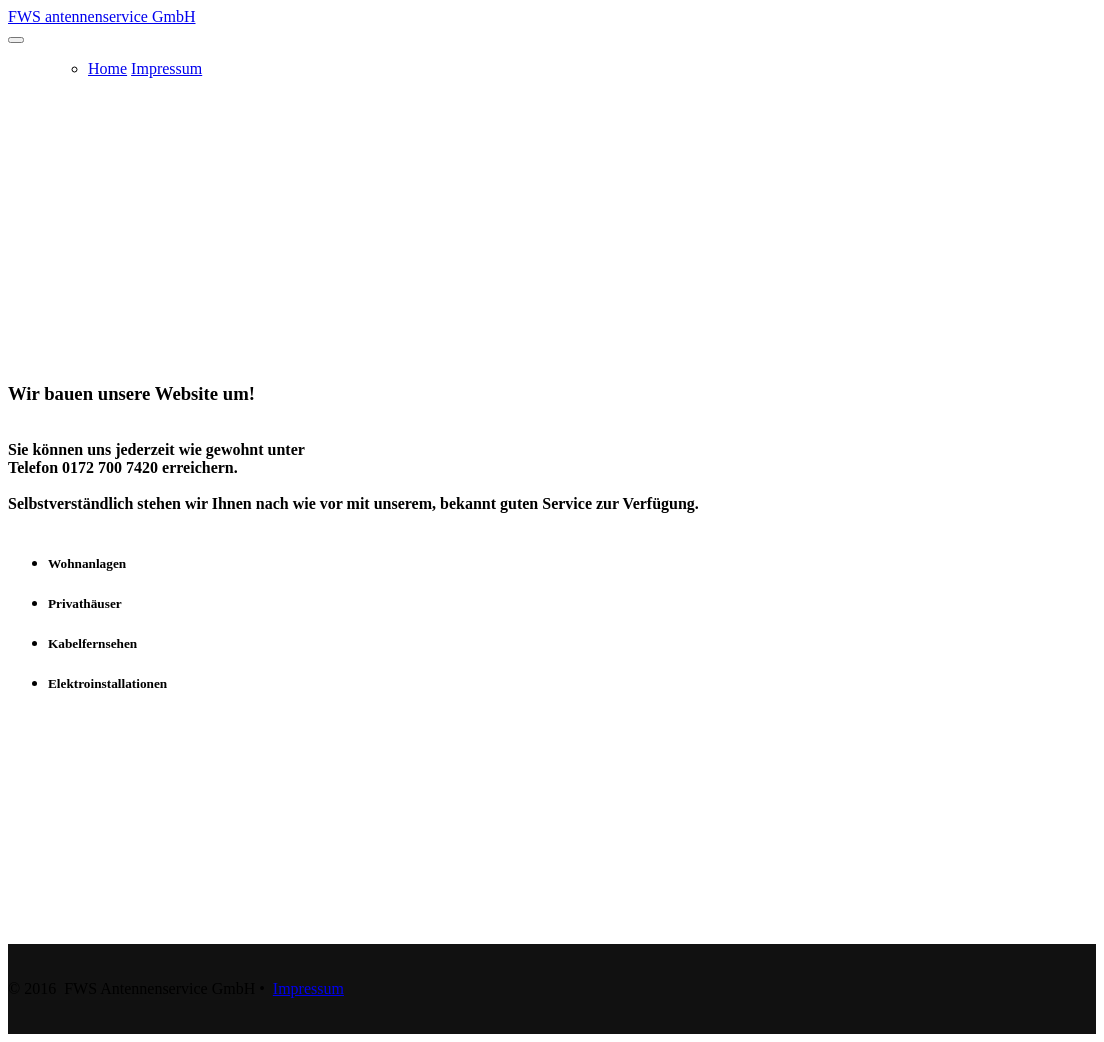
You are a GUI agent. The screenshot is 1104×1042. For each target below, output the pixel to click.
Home (107, 68)
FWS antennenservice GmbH (102, 16)
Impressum (166, 68)
